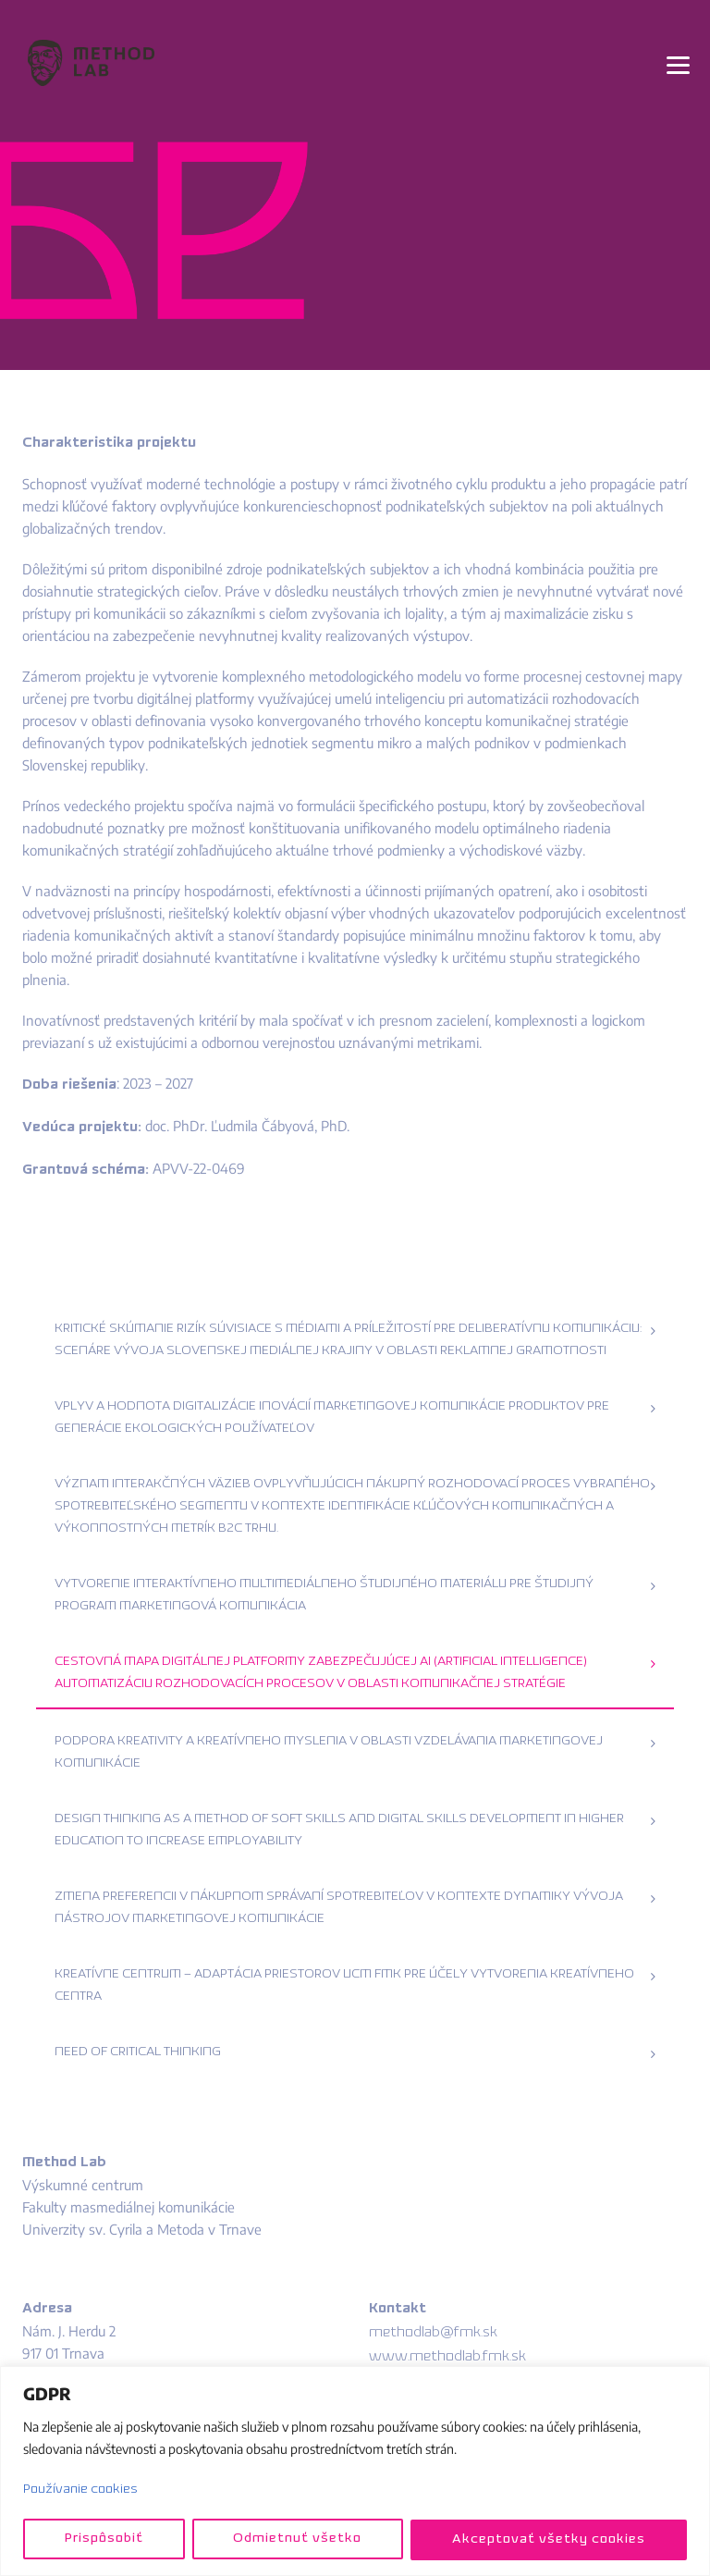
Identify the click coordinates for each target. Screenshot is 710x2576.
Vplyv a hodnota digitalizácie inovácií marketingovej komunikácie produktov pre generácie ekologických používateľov (332, 1417)
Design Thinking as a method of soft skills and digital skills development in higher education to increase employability (339, 1830)
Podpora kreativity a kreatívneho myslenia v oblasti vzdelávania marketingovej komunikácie (329, 1752)
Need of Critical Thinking (138, 2052)
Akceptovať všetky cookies (548, 2539)
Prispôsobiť (103, 2539)
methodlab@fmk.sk (433, 2332)
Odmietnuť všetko (296, 2539)
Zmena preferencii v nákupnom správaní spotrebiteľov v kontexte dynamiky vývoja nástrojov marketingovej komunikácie (339, 1908)
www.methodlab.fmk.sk (447, 2356)
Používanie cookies (80, 2490)
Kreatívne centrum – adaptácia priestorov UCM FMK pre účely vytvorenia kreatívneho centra (344, 1985)
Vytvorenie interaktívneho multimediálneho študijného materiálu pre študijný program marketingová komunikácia (324, 1595)
